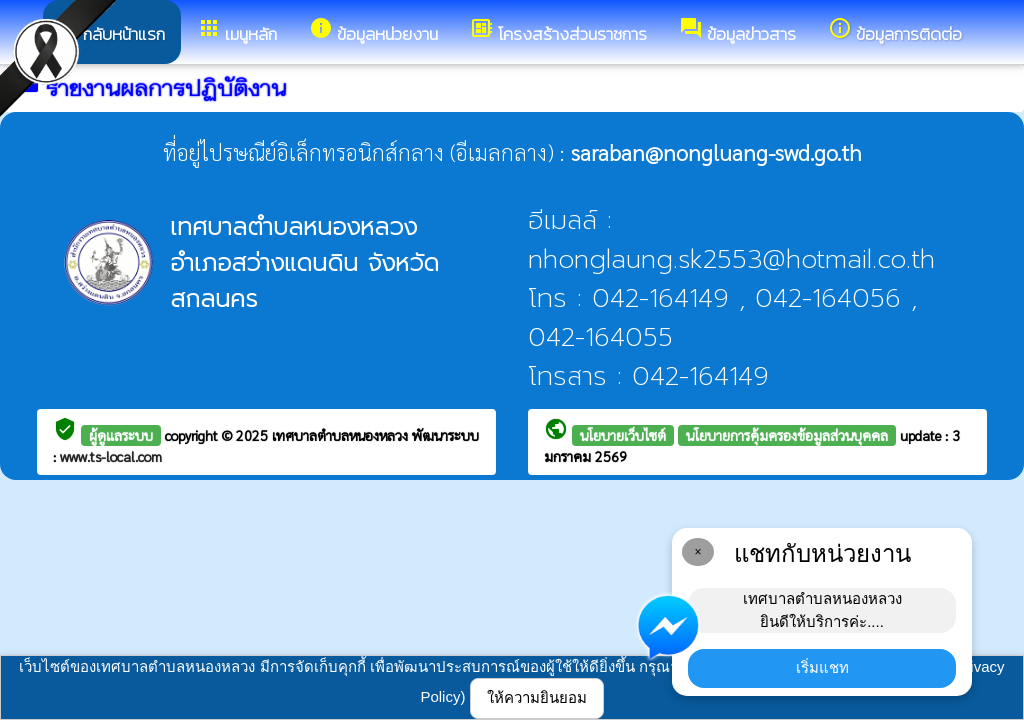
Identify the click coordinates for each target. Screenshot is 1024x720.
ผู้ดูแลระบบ (121, 435)
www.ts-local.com (111, 456)
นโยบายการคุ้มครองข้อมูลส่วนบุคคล (787, 435)
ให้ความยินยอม (537, 697)
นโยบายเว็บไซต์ (623, 435)
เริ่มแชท (822, 667)
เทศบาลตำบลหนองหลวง (342, 435)
